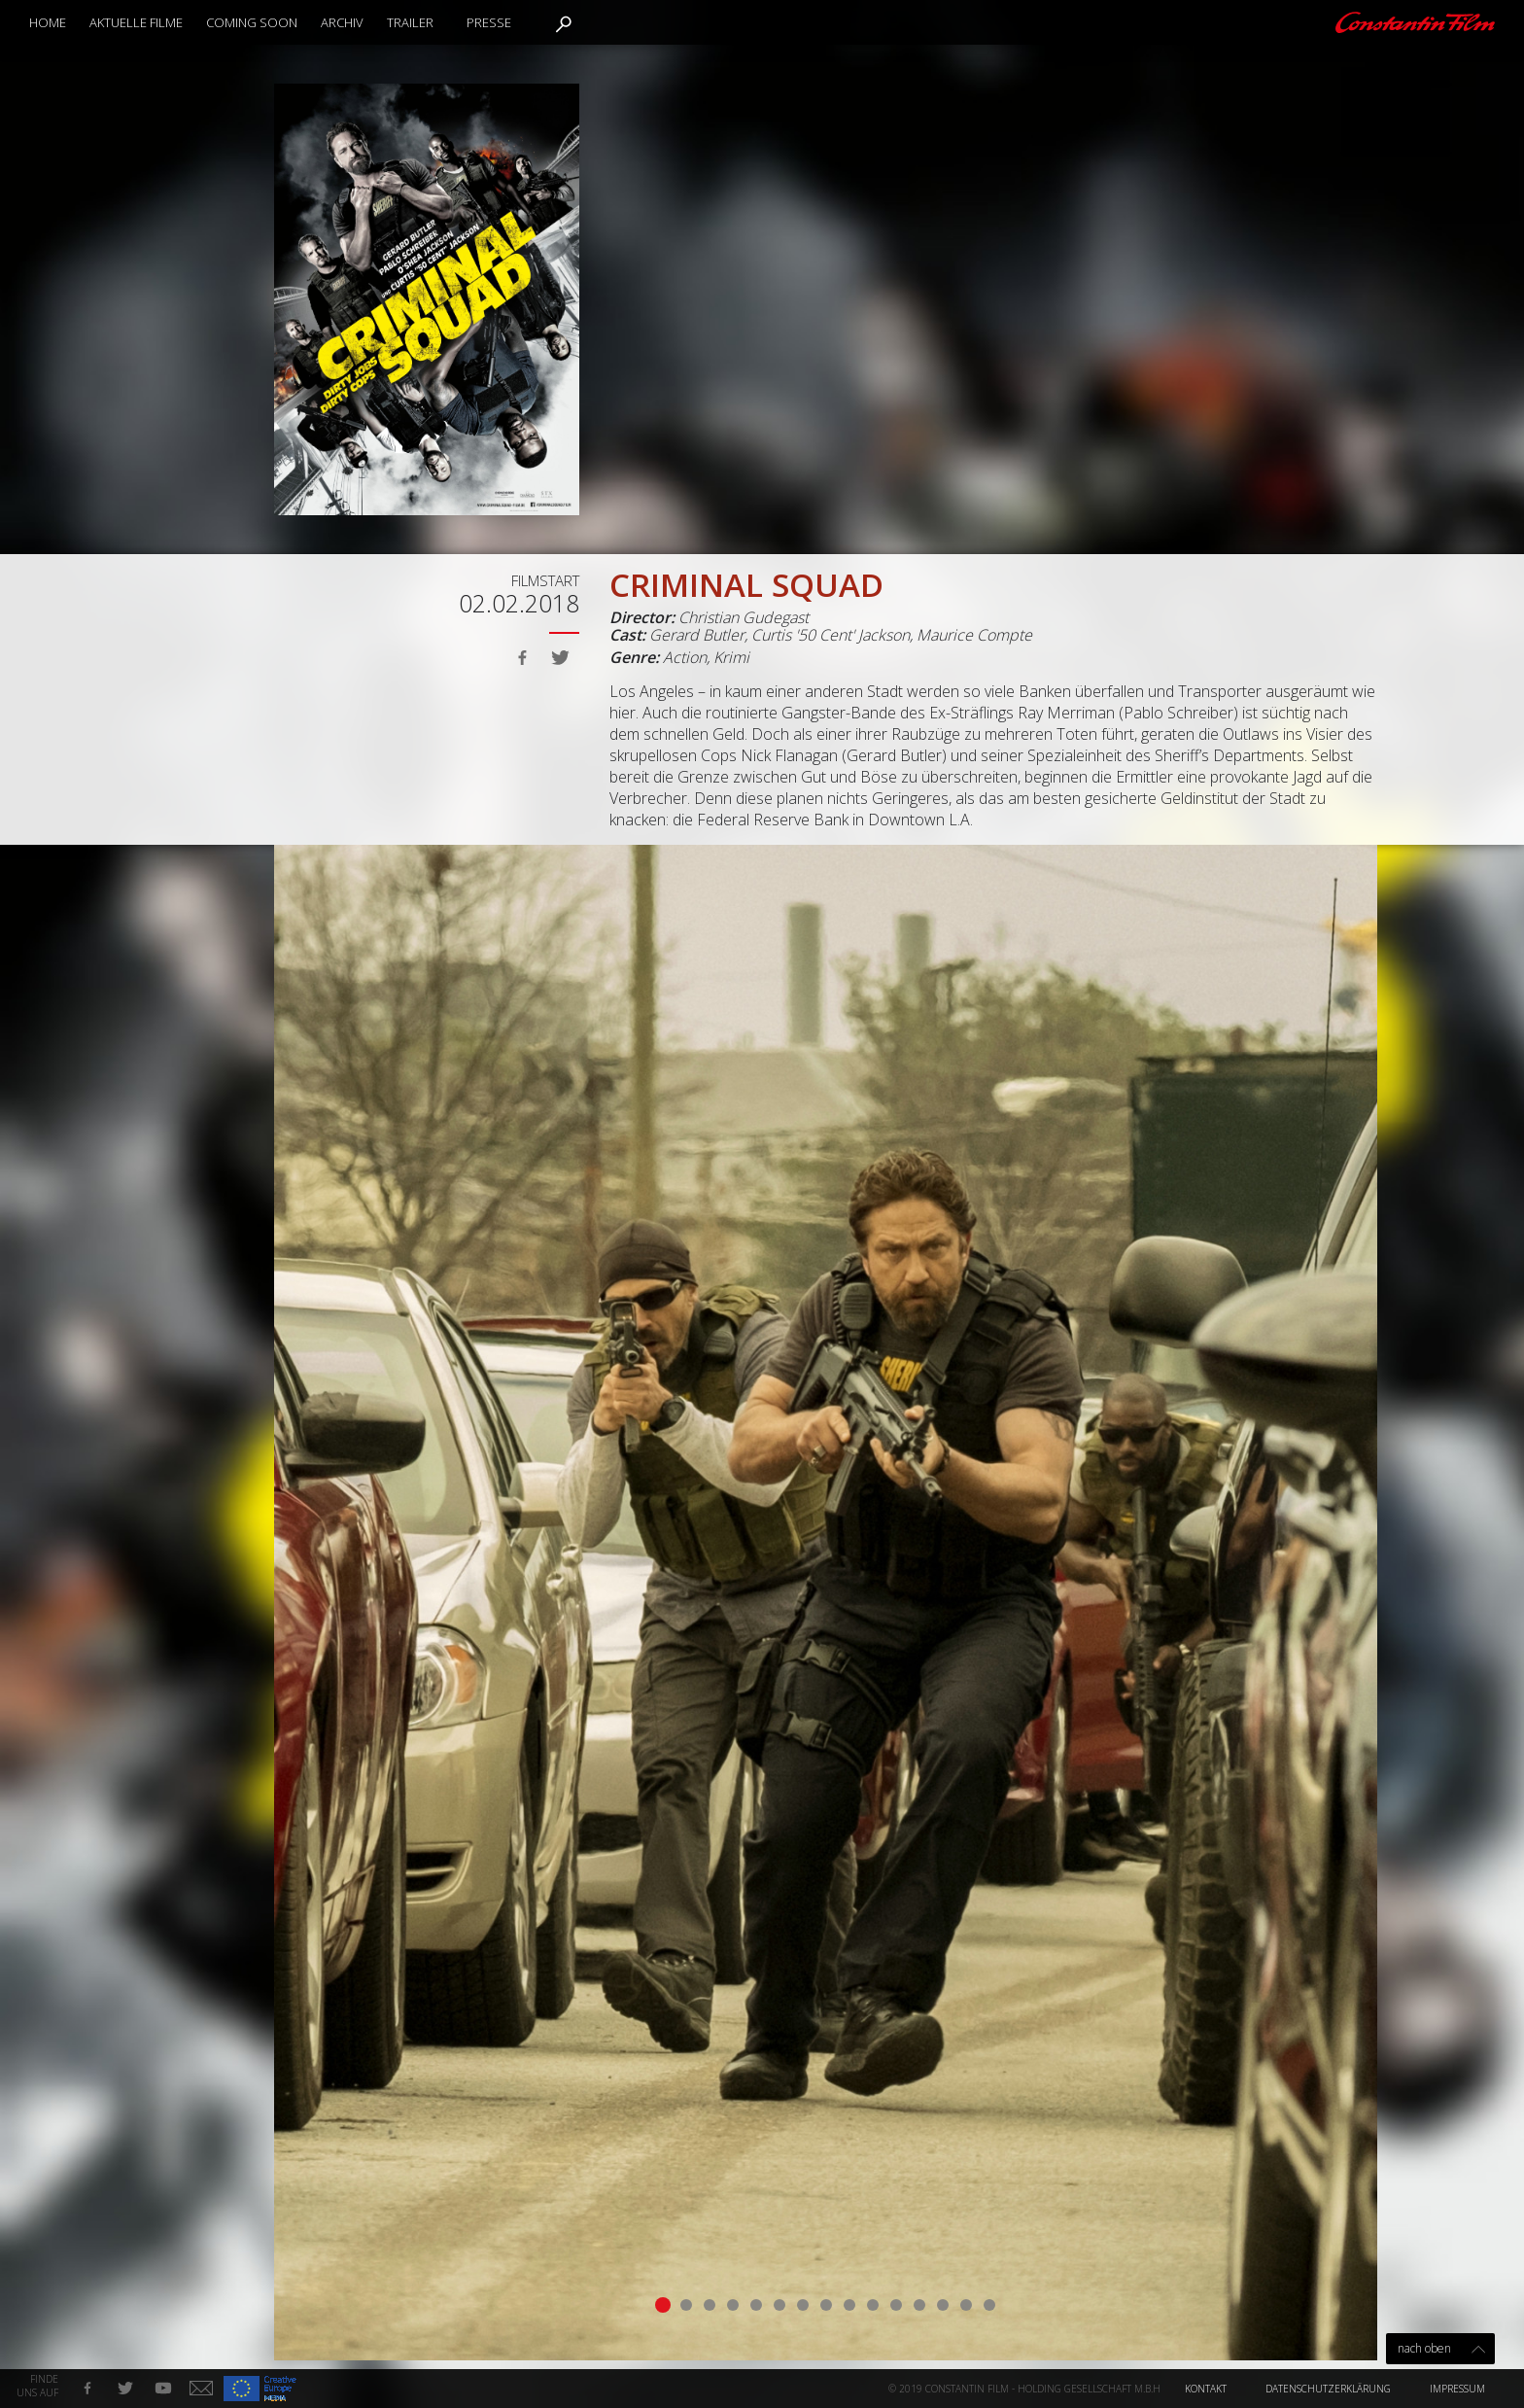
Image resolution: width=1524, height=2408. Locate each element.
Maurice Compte (974, 635)
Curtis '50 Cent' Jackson (830, 635)
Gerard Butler (697, 635)
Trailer (410, 22)
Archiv (342, 22)
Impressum (1457, 2388)
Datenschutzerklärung (1328, 2388)
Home (47, 22)
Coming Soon (251, 22)
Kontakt (1206, 2388)
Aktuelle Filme (136, 22)
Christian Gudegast (743, 617)
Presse (489, 22)
